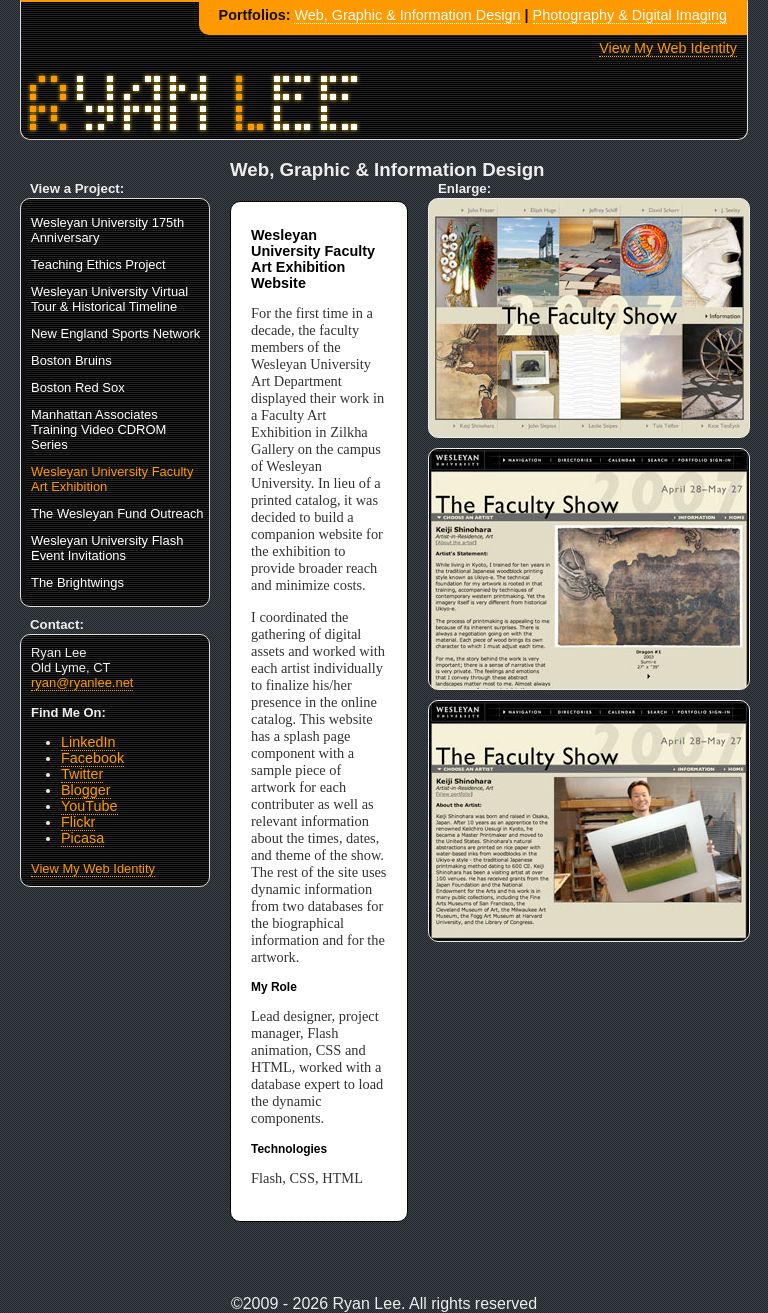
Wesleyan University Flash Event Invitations (107, 548)
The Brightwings (77, 582)
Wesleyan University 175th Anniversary (107, 230)
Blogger (86, 790)
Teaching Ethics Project (98, 264)
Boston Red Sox (78, 387)
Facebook (92, 758)
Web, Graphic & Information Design (407, 15)
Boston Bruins (71, 360)
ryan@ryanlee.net (82, 682)
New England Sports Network (115, 333)
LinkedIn (88, 742)
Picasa (82, 838)
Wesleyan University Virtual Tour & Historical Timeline (109, 299)
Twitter (82, 774)
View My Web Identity (668, 48)
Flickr (78, 822)
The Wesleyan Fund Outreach (117, 513)
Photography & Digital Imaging (630, 15)
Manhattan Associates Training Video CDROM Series (98, 429)
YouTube (89, 806)
